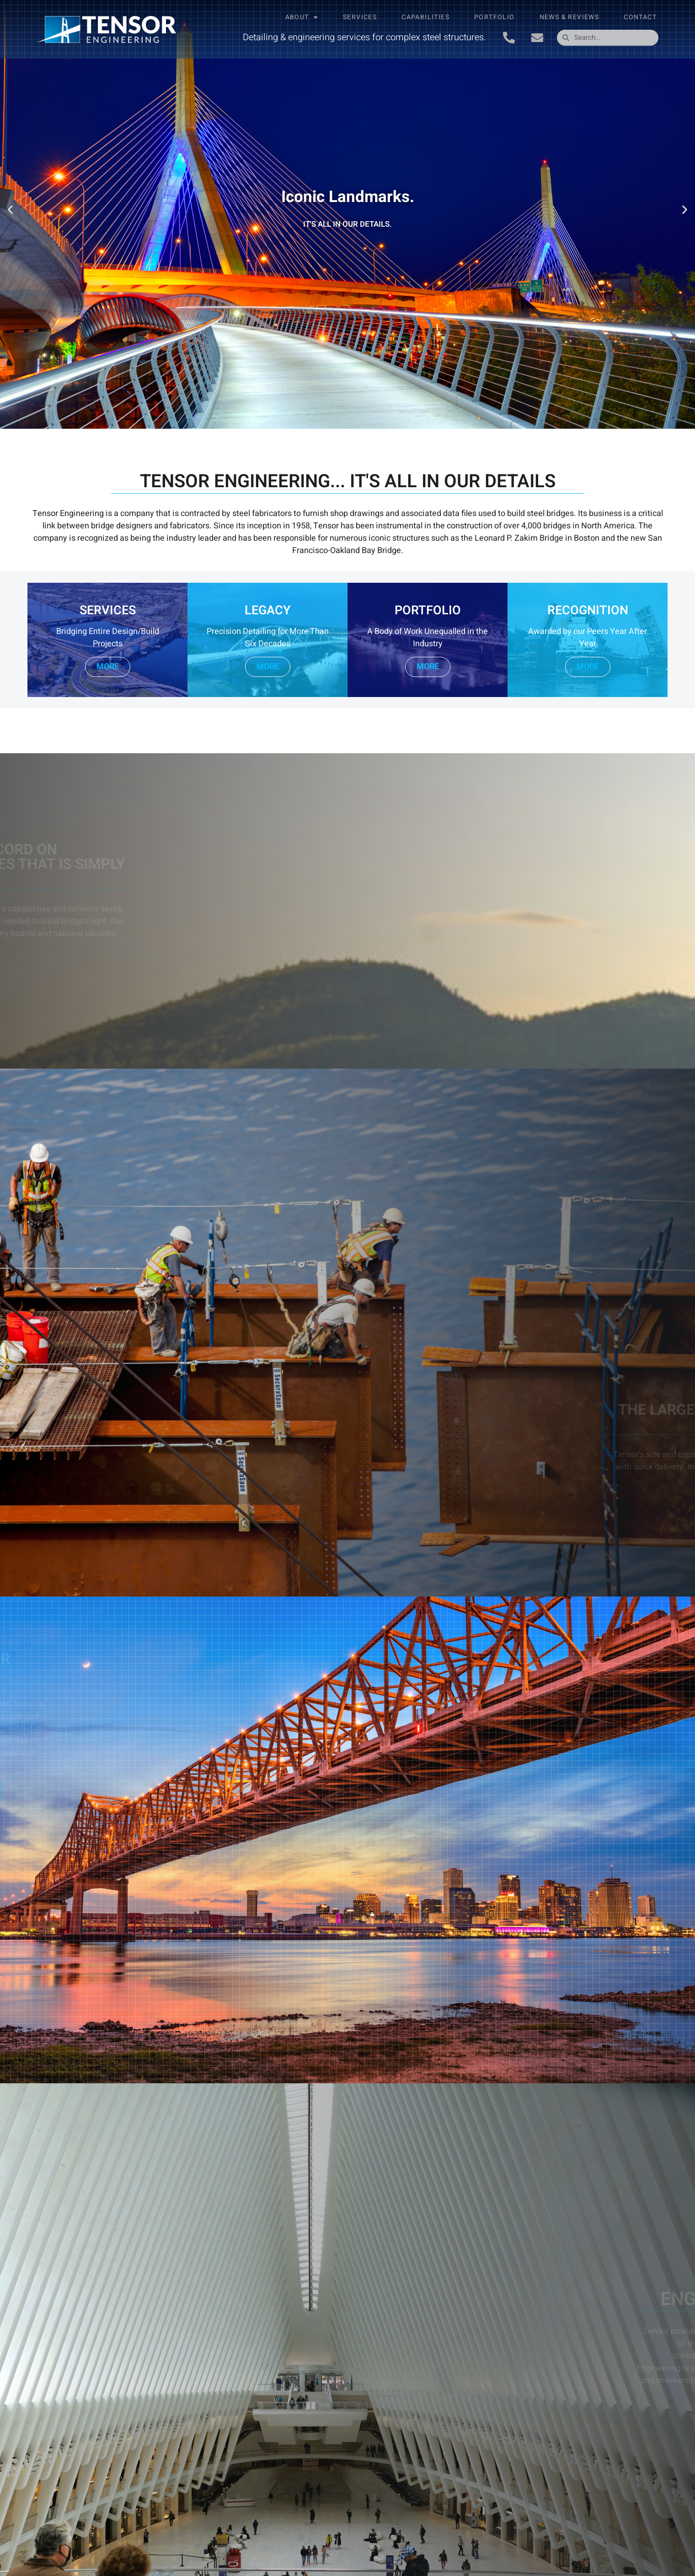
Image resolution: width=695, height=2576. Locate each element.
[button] (10, 209)
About (301, 17)
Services (360, 17)
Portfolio (494, 17)
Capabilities (425, 17)
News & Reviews (569, 17)
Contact (640, 17)
